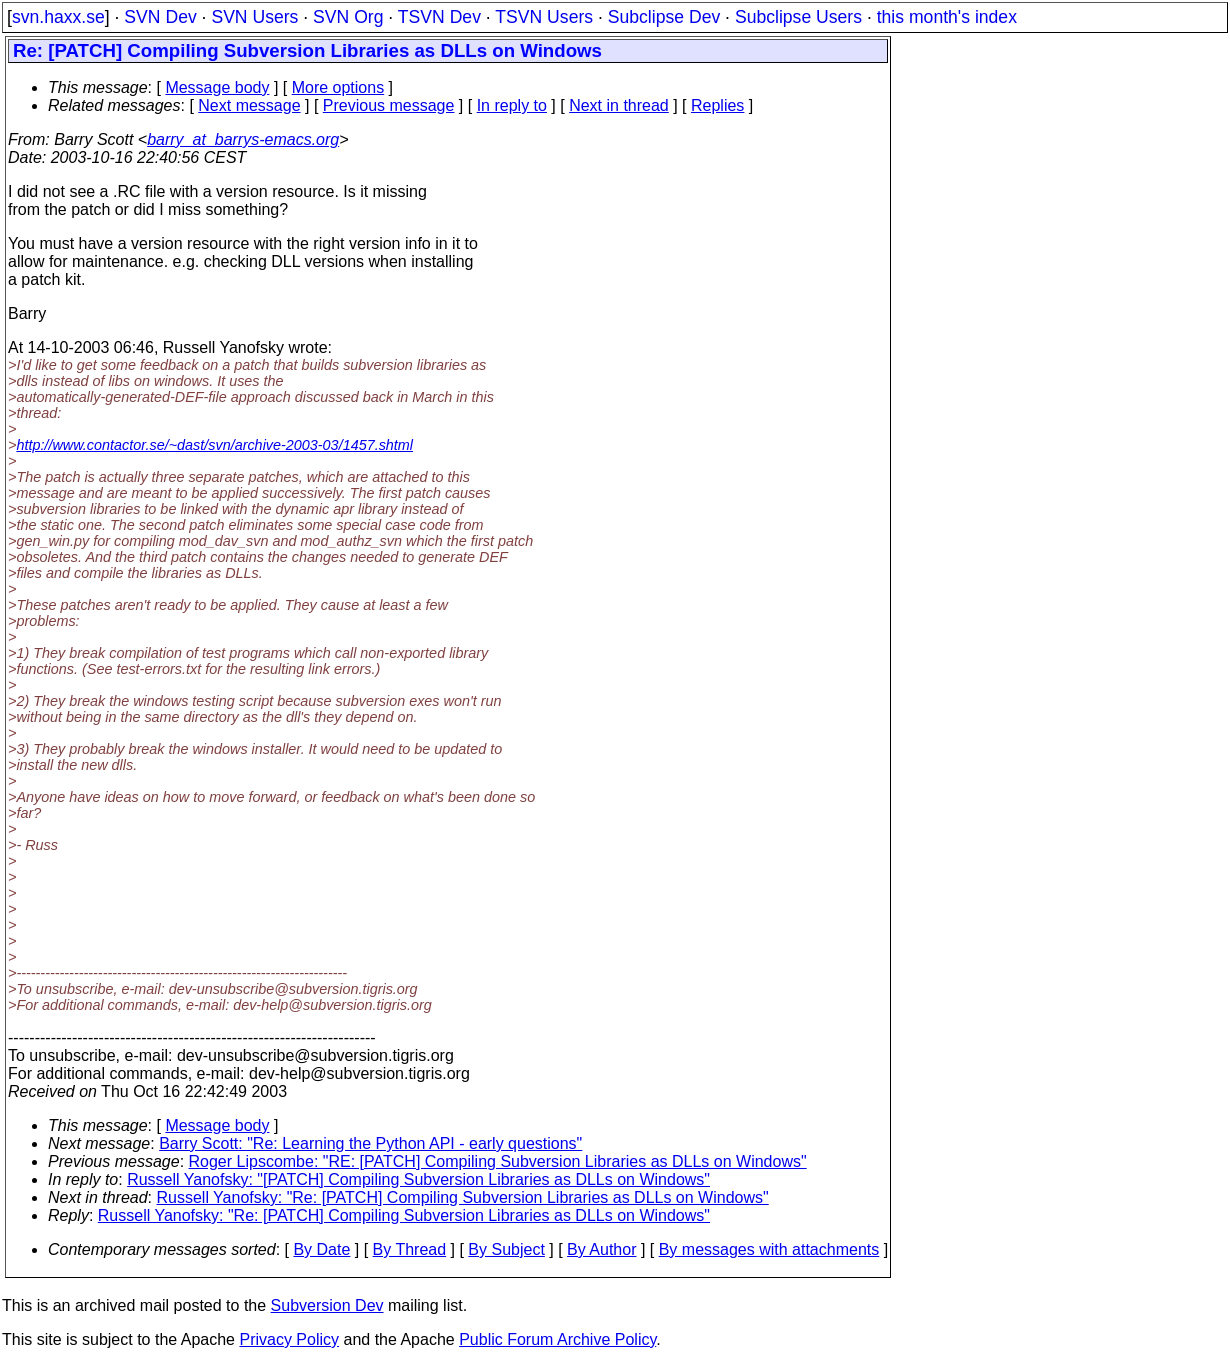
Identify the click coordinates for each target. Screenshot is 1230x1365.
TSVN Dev (439, 17)
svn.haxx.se (58, 17)
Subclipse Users (798, 17)
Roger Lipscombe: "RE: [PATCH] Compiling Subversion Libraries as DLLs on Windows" (498, 1161)
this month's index (947, 17)
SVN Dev (160, 17)
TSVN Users (544, 17)
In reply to (512, 105)
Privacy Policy (289, 1339)
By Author (601, 1249)
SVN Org (348, 17)
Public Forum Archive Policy (557, 1339)
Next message (249, 105)
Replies (717, 105)
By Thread (410, 1249)
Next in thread (619, 105)
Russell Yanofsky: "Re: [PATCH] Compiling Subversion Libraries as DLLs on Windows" (463, 1197)
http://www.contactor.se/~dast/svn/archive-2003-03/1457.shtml (214, 445)
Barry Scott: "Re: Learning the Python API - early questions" (370, 1143)
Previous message (389, 105)
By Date (321, 1249)
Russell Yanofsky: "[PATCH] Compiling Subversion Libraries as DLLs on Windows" (418, 1179)
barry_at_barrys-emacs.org (243, 139)
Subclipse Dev (664, 17)
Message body (217, 87)
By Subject (506, 1249)
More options (338, 87)
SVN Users (254, 17)
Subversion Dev (327, 1305)
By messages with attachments (769, 1249)
